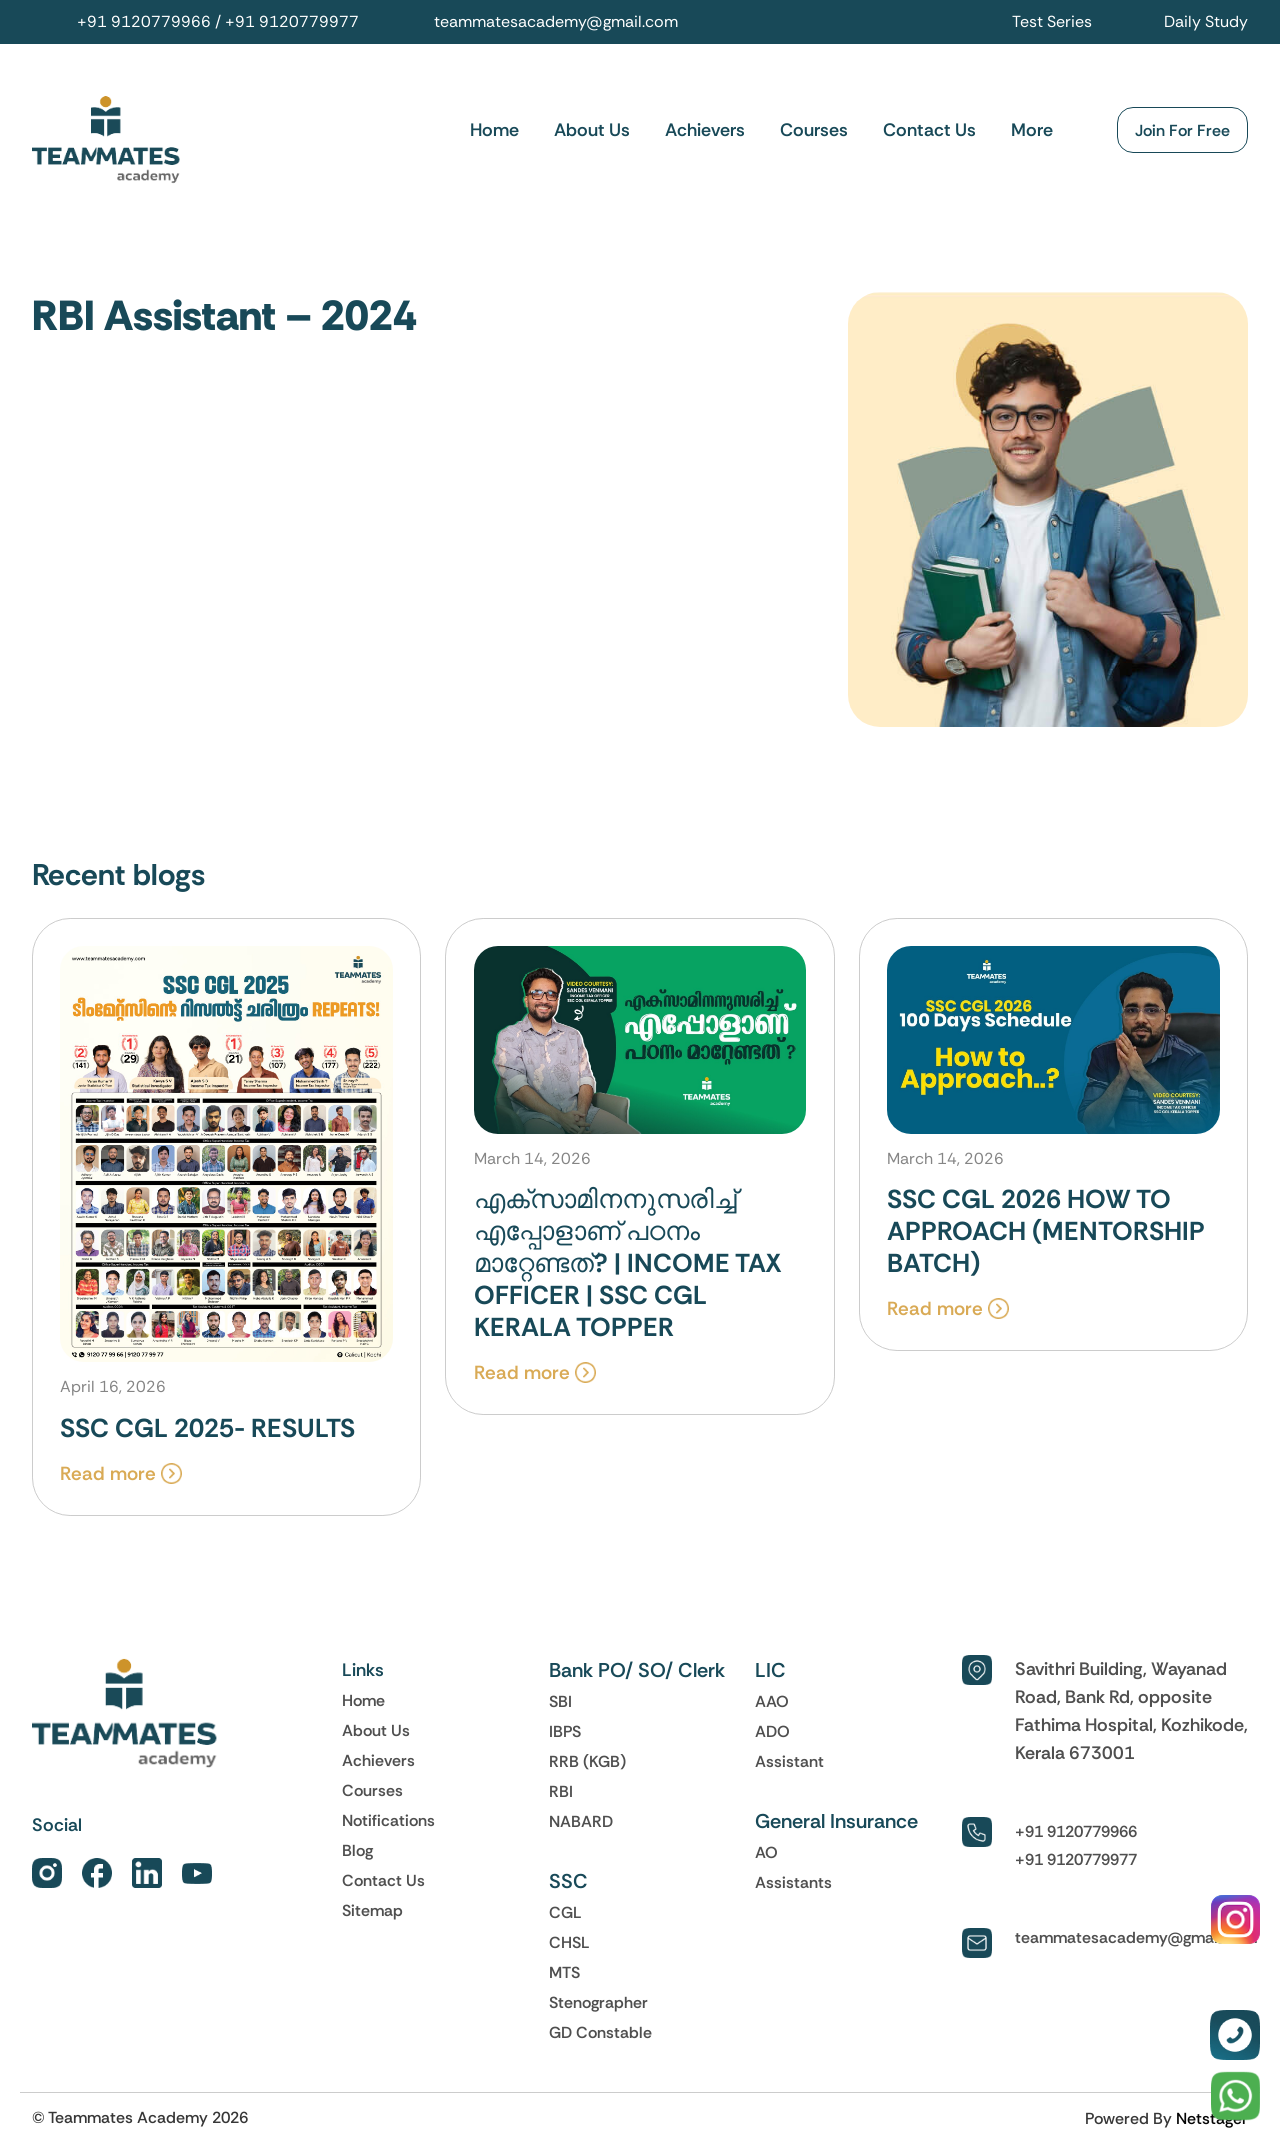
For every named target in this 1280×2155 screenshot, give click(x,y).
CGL (565, 1917)
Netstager (1212, 2123)
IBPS (565, 1736)
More (1032, 131)
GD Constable (600, 2037)
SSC (568, 1886)
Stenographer (598, 2007)
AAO (772, 1706)
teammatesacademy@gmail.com (556, 21)
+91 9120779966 (144, 21)
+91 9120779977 (292, 21)
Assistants (793, 1887)
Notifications (388, 1825)
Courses (814, 131)
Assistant (789, 1766)
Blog (357, 1855)
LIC (770, 1675)
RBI (561, 1796)
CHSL (569, 1947)
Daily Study (1206, 21)
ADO (772, 1736)
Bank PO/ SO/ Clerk (637, 1675)
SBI (560, 1706)
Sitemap (372, 1915)
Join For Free (1182, 131)
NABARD (581, 1826)
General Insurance (836, 1826)
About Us (592, 131)
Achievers (705, 131)
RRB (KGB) (587, 1766)
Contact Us (929, 131)
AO (766, 1857)
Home (494, 131)
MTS (564, 1977)
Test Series (1052, 21)
